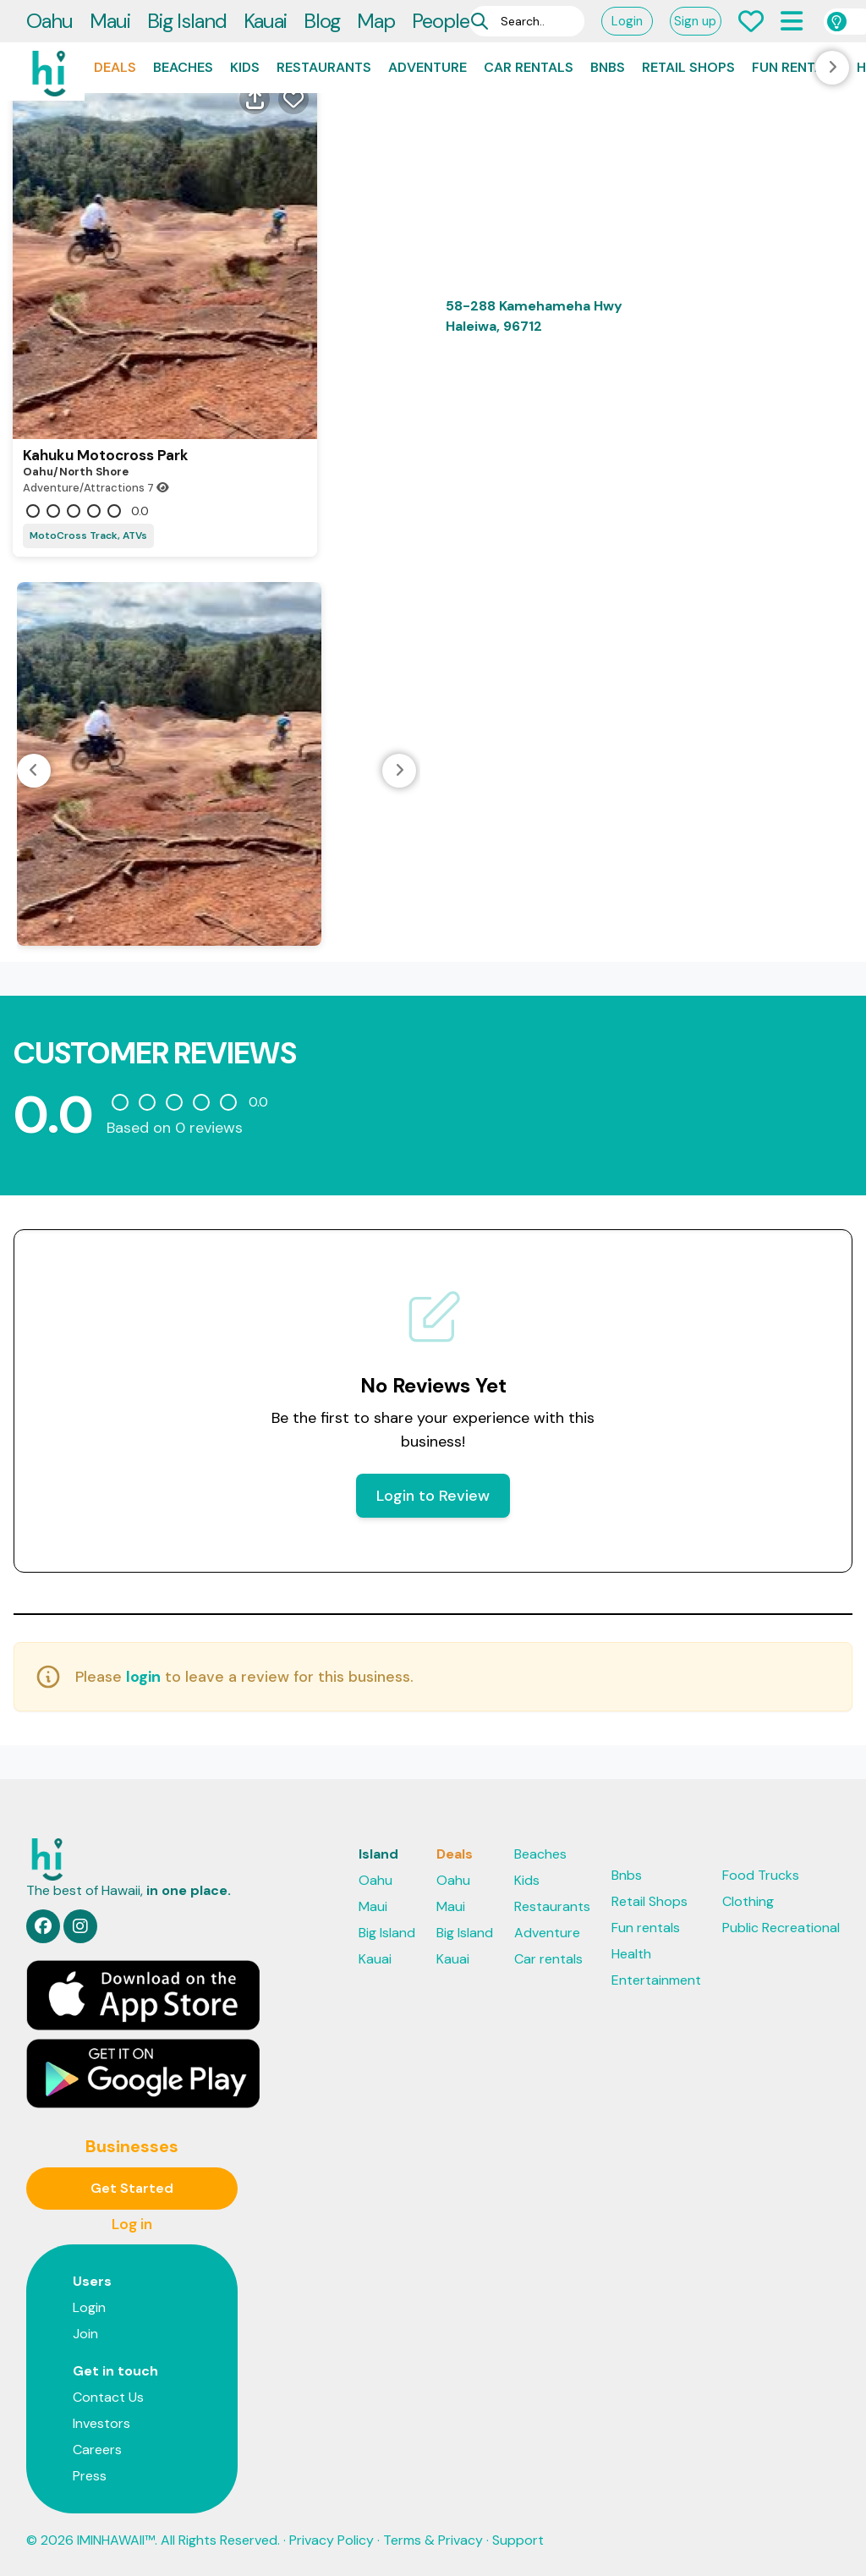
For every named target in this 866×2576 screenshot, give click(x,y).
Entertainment (656, 1980)
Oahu (49, 21)
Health (631, 1954)
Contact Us (108, 2397)
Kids (245, 67)
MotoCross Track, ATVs (88, 535)
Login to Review (433, 1496)
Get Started (131, 2188)
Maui (110, 21)
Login (627, 21)
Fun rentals (796, 67)
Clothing (748, 1901)
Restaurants (324, 67)
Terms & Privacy (433, 2540)
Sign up (695, 21)
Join (85, 2334)
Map (376, 21)
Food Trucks (760, 1875)
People (440, 21)
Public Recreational (781, 1927)
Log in (132, 2224)
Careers (97, 2449)
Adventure (427, 67)
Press (90, 2476)
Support (518, 2540)
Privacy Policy (331, 2540)
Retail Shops (688, 67)
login (143, 1677)
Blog (322, 21)
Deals (115, 67)
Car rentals (528, 67)
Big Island (187, 21)
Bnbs (607, 67)
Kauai (265, 21)
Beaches (183, 67)
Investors (101, 2423)
